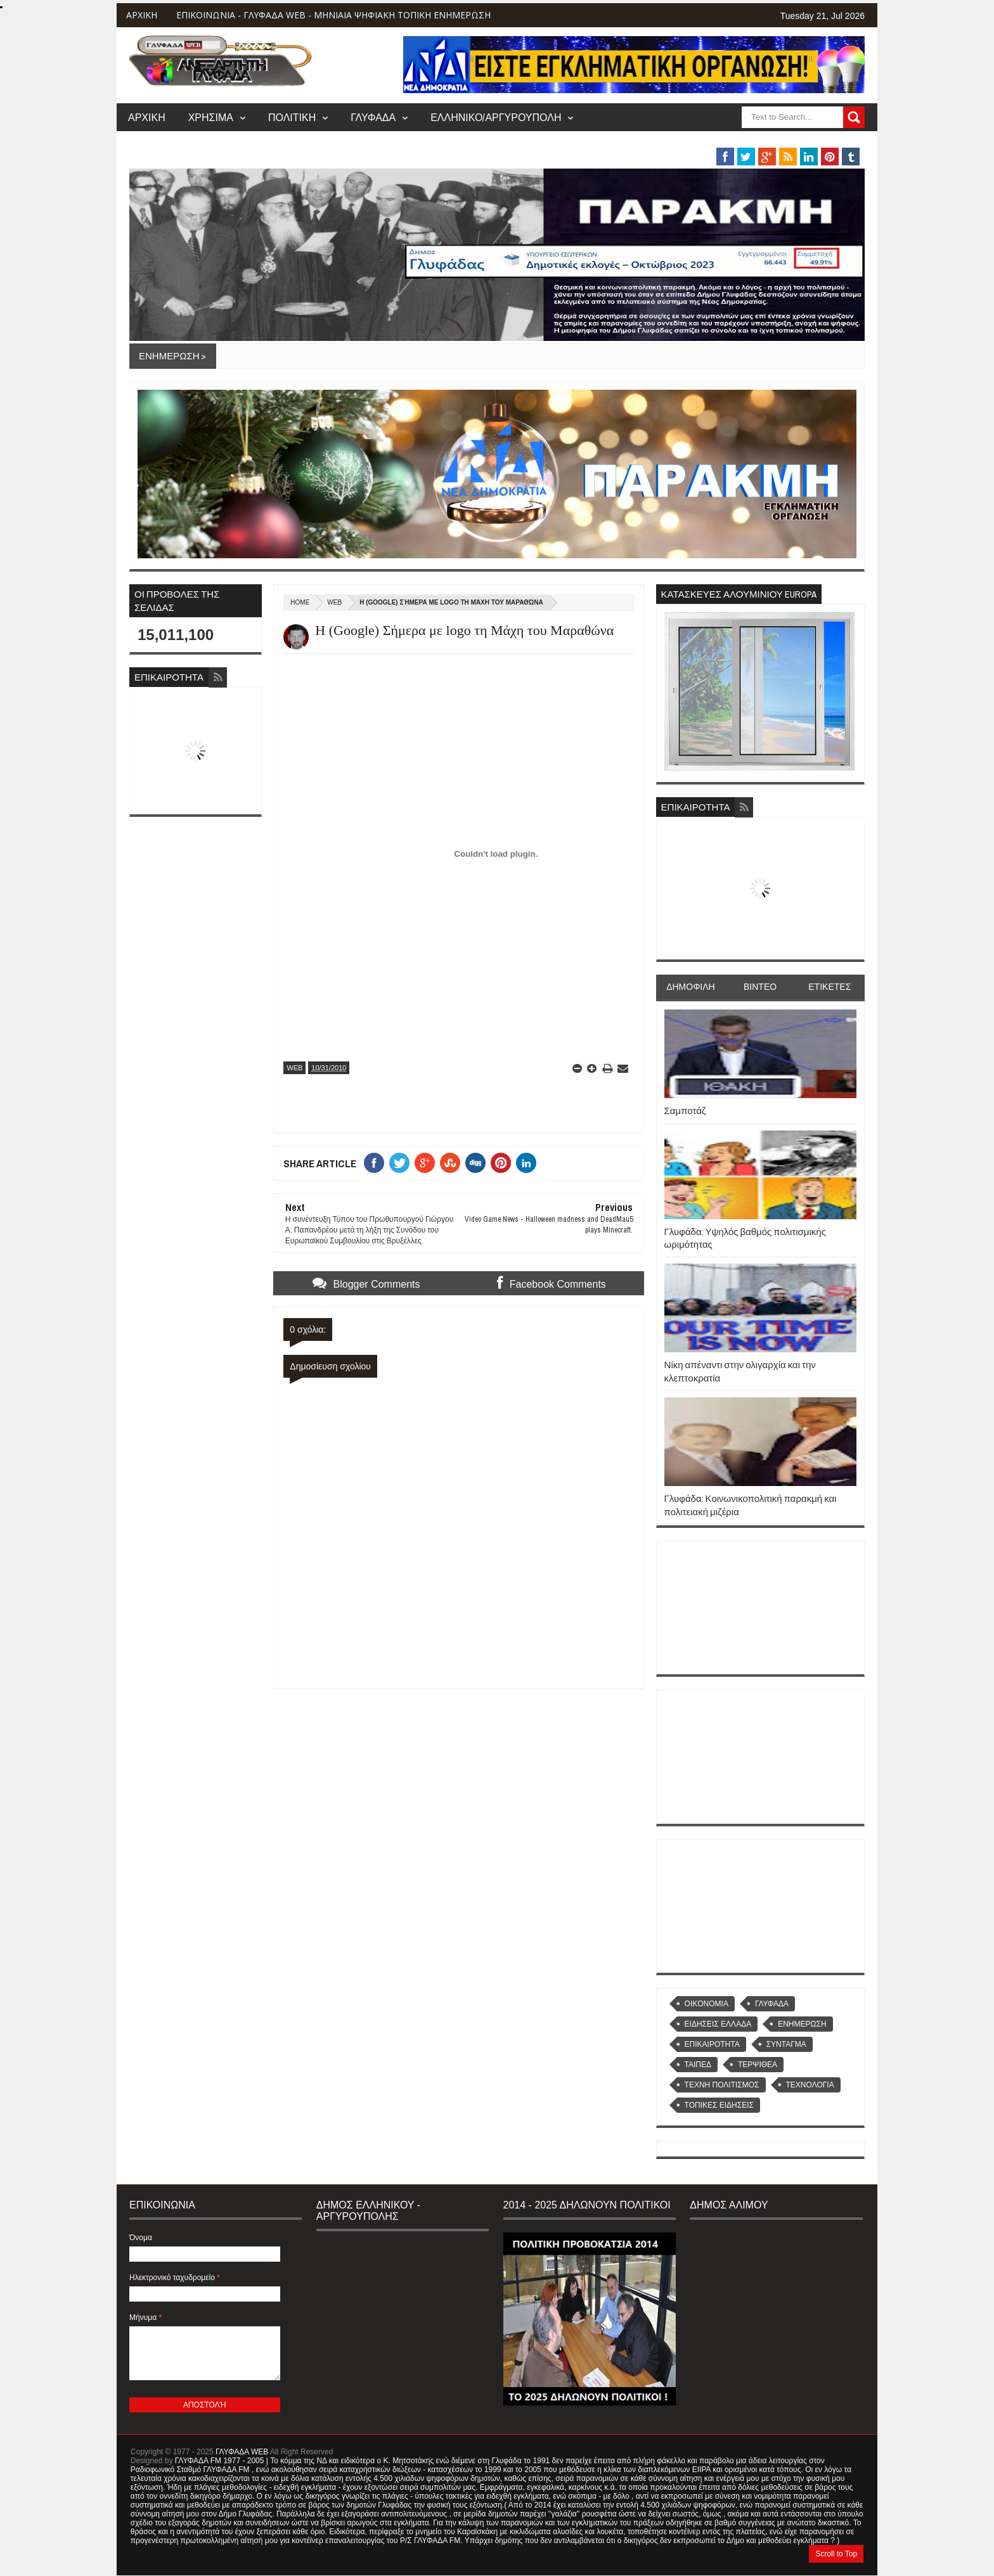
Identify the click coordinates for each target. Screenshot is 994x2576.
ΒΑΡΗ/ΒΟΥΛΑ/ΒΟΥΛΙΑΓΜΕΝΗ (665, 142)
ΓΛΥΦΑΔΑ (373, 117)
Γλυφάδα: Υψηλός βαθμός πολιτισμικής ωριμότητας (745, 1238)
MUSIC (783, 142)
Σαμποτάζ (685, 1110)
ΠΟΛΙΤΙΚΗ (292, 117)
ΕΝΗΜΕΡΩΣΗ (802, 2024)
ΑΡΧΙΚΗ (141, 15)
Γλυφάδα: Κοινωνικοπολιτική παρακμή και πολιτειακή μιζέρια (750, 1505)
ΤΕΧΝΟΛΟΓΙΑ (810, 2084)
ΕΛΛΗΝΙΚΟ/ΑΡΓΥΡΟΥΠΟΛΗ (495, 117)
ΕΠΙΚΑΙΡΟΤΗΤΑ (712, 2044)
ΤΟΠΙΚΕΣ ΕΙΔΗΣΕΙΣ (719, 2105)
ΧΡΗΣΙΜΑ (210, 117)
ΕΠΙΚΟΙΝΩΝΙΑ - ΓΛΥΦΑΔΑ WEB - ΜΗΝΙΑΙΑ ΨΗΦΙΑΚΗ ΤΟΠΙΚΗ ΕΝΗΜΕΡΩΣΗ (333, 15)
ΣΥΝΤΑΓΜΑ (786, 2044)
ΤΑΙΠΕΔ (698, 2064)
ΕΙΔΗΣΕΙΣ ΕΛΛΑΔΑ (718, 2024)
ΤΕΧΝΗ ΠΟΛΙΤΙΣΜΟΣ (722, 2084)
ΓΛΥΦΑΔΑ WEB (242, 2451)
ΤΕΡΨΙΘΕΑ (757, 2064)
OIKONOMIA (706, 2003)
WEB (334, 602)
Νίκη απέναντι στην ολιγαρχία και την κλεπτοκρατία (740, 1371)
